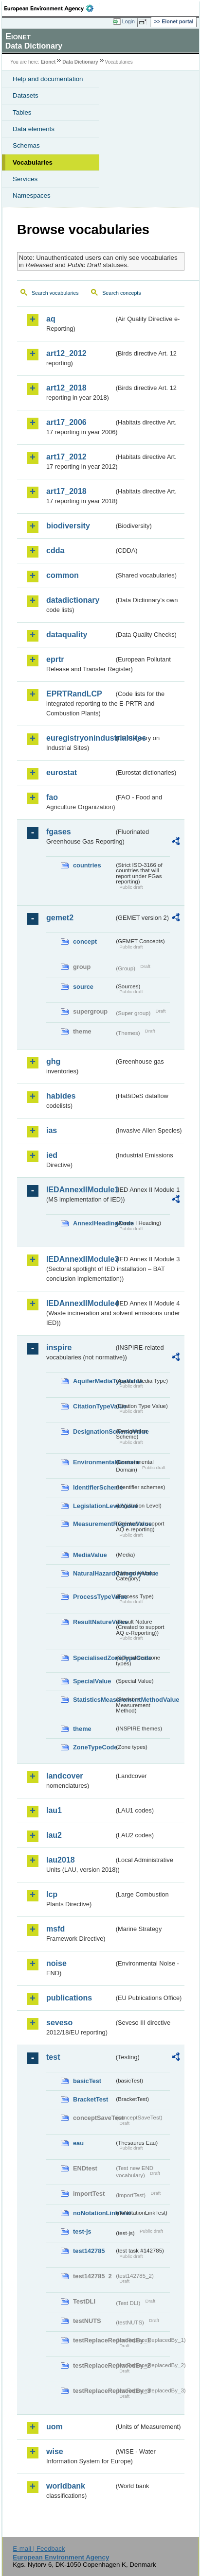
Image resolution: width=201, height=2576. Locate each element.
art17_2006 (66, 422)
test (53, 2057)
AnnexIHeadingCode (93, 1223)
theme (82, 1728)
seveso (59, 2022)
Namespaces (32, 195)
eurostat (61, 772)
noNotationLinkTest (93, 2213)
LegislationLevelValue (93, 1505)
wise (54, 2451)
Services (25, 179)
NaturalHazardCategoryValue (93, 1573)
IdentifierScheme (93, 1487)
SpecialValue (92, 1681)
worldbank (65, 2486)
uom (54, 2427)
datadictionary (72, 600)
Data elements (34, 129)
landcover (64, 1776)
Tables (22, 112)
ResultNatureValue (93, 1622)
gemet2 (59, 918)
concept (85, 941)
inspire (59, 1347)
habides (60, 1096)
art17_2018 (66, 491)
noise (56, 1963)
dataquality (66, 634)
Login (128, 21)
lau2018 (60, 1860)
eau (78, 2143)
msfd (55, 1929)
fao (52, 797)
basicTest (87, 2081)
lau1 (54, 1810)
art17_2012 (66, 457)
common (62, 575)
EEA (51, 8)
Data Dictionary (80, 62)
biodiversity (68, 526)
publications (69, 1998)
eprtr (55, 659)
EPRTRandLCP (74, 694)
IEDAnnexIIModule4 (80, 1303)
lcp (51, 1894)
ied (51, 1155)
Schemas (26, 145)
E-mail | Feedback (39, 2548)
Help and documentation (48, 79)
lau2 (54, 1835)
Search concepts (121, 293)
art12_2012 (66, 353)
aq (50, 319)
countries (87, 865)
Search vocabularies (55, 293)
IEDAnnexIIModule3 (80, 1259)
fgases (58, 832)
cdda (55, 550)
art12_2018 (66, 388)
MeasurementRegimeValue (93, 1523)
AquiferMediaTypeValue (93, 1381)
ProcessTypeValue (93, 1596)
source (83, 986)
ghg (53, 1061)
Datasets (25, 95)
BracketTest (90, 2099)
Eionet (48, 62)
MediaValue (90, 1555)
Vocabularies (33, 162)
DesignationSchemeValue (93, 1431)
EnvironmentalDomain (93, 1462)
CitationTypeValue (93, 1406)
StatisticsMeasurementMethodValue (93, 1699)
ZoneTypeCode (93, 1747)
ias (51, 1130)
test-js (82, 2231)
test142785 (89, 2250)
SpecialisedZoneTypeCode (93, 1657)
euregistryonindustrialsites (80, 738)
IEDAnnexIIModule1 (80, 1190)
